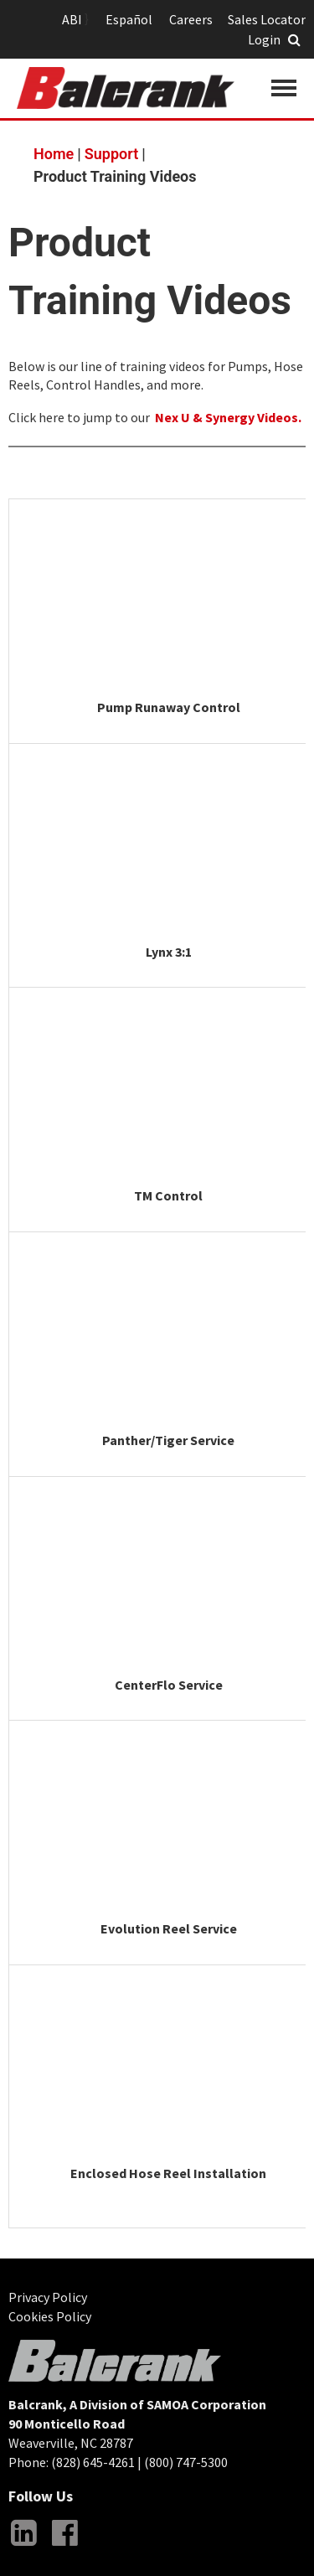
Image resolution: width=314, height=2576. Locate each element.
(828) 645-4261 (93, 2462)
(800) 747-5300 (186, 2462)
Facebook (64, 2546)
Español (129, 19)
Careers (191, 19)
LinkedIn (23, 2546)
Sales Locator (267, 19)
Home (53, 154)
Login (264, 39)
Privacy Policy (47, 2297)
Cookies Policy (49, 2316)
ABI (72, 19)
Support (111, 154)
